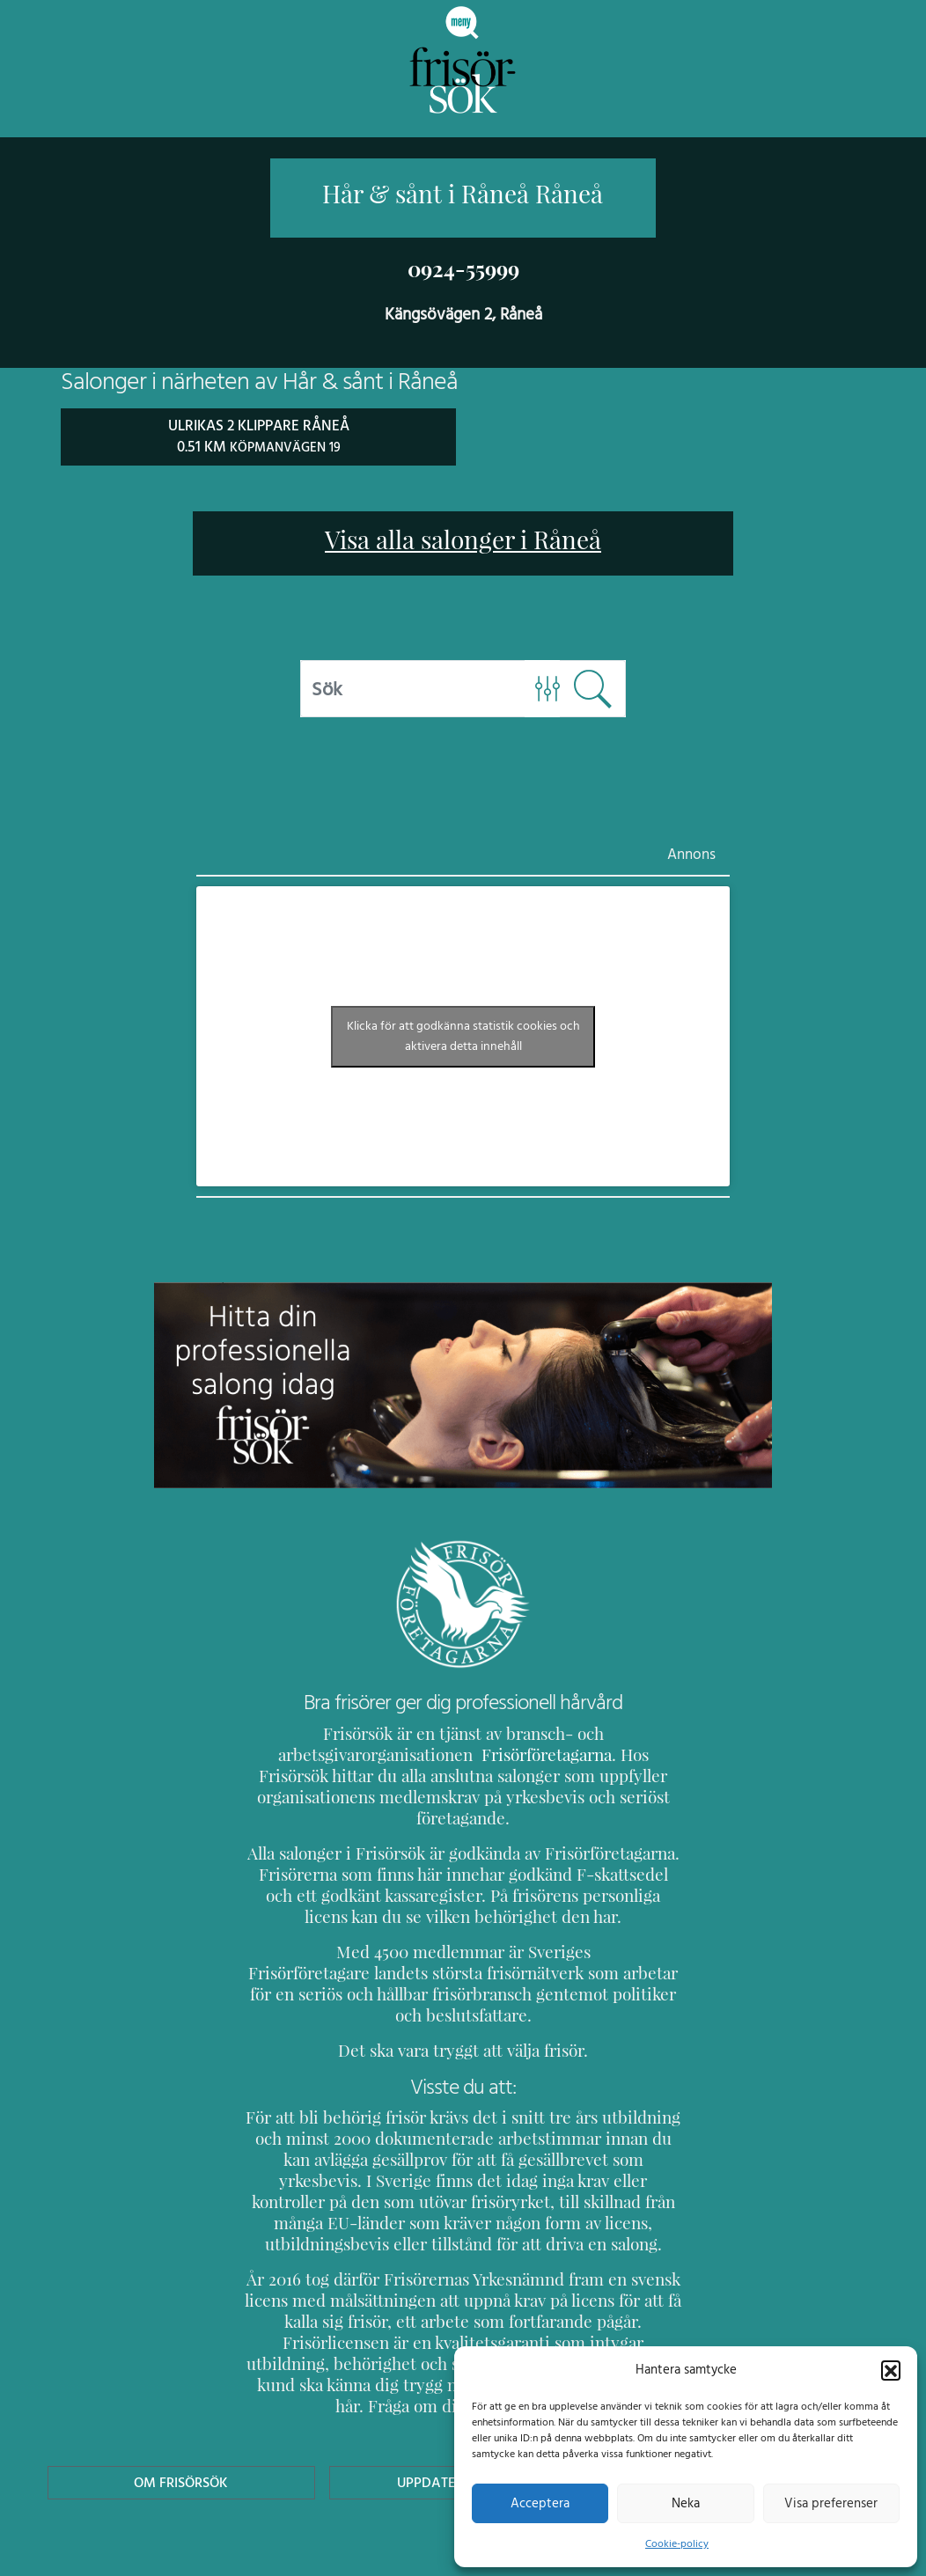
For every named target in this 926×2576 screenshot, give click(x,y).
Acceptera (540, 2503)
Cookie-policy (677, 2543)
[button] (891, 2369)
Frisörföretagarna (305, 1753)
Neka (685, 2503)
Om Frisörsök (181, 2396)
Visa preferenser (831, 2503)
